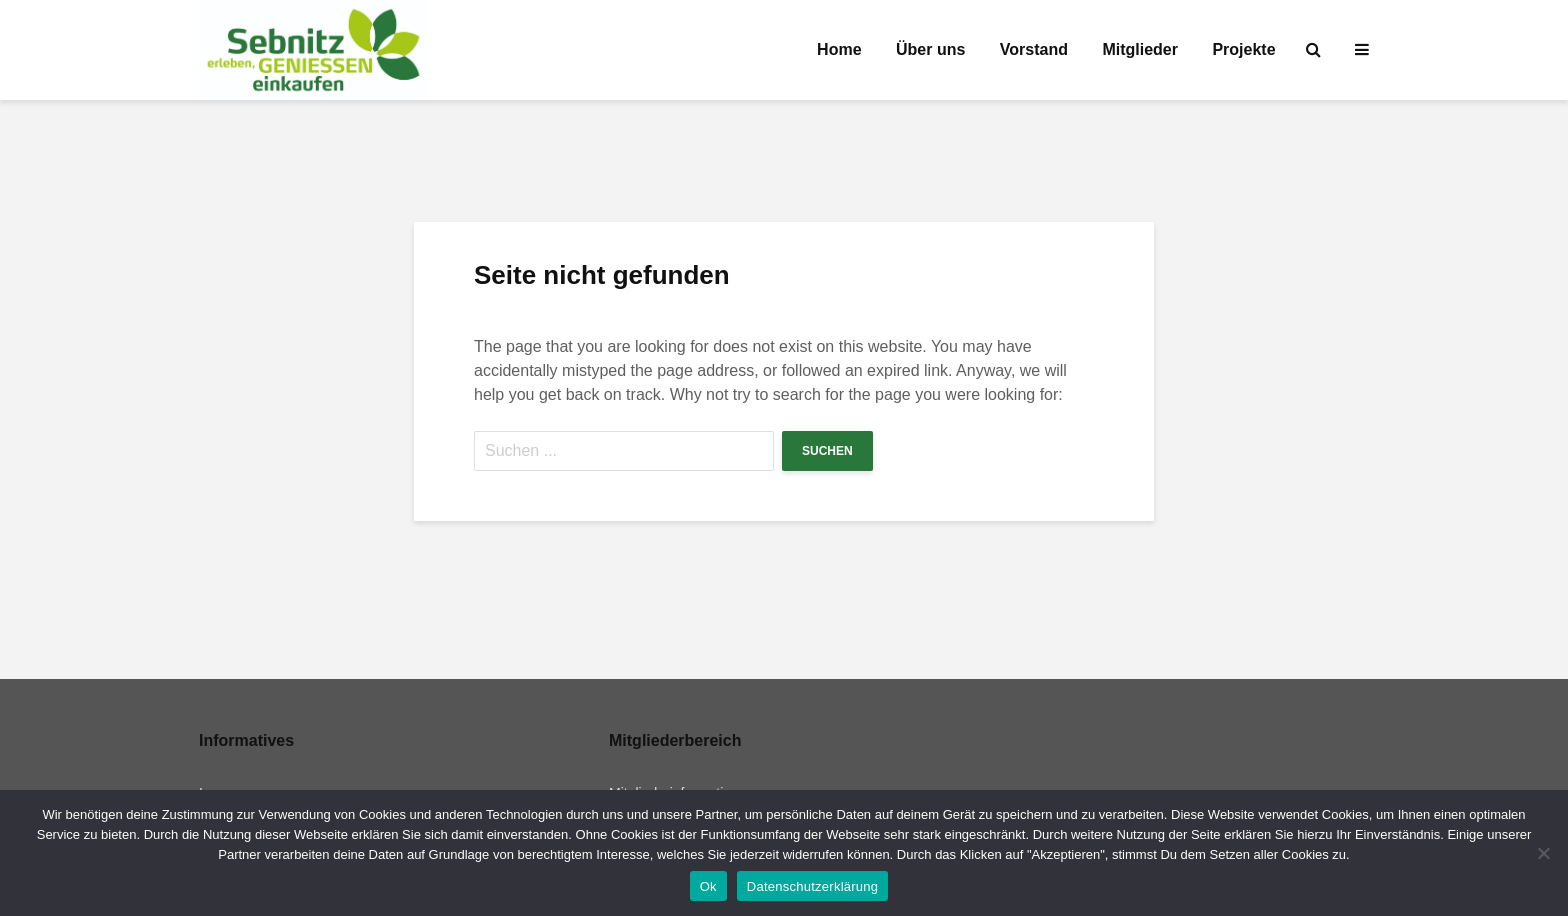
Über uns (930, 49)
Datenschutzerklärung (812, 886)
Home (839, 49)
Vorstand (1034, 49)
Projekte (1243, 49)
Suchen (827, 451)
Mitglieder (1140, 49)
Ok (708, 886)
